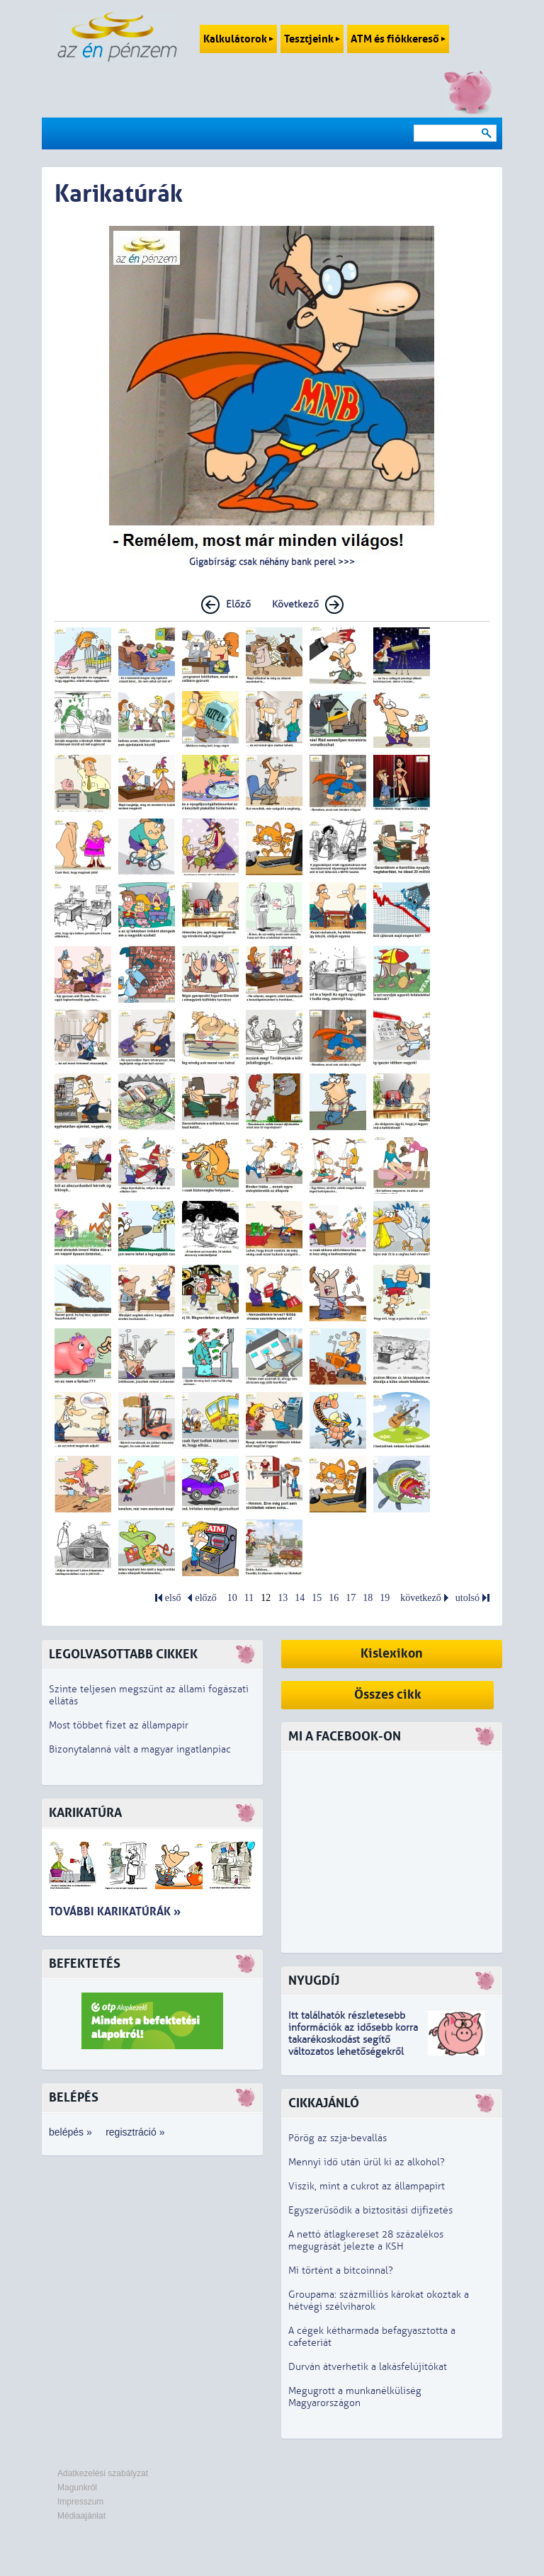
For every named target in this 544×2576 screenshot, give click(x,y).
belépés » (70, 2132)
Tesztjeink (312, 39)
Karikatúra (85, 1813)
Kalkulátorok (238, 39)
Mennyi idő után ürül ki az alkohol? (366, 2162)
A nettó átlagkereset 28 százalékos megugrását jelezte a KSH (365, 2240)
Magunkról (77, 2487)
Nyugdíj (313, 1980)
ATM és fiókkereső (398, 39)
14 (300, 1598)
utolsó (467, 1598)
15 (317, 1598)
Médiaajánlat (81, 2516)
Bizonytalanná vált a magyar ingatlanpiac (140, 1749)
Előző (238, 604)
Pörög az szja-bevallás (337, 2138)
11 (249, 1598)
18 (368, 1598)
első (173, 1598)
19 (385, 1598)
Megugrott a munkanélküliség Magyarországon (354, 2397)
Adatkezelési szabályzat (102, 2473)
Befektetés (84, 1963)
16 (334, 1598)
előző (205, 1598)
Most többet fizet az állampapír (118, 1725)
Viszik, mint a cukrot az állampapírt (366, 2186)
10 (232, 1598)
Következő (295, 604)
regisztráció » (135, 2132)
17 (351, 1598)
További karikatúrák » (115, 1911)
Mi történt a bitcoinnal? (340, 2270)
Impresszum (80, 2502)
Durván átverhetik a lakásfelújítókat (367, 2367)
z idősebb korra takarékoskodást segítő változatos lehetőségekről (353, 2040)
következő (420, 1598)
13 (283, 1598)
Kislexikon (392, 1653)
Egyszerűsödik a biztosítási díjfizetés (370, 2210)
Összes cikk (387, 1694)
